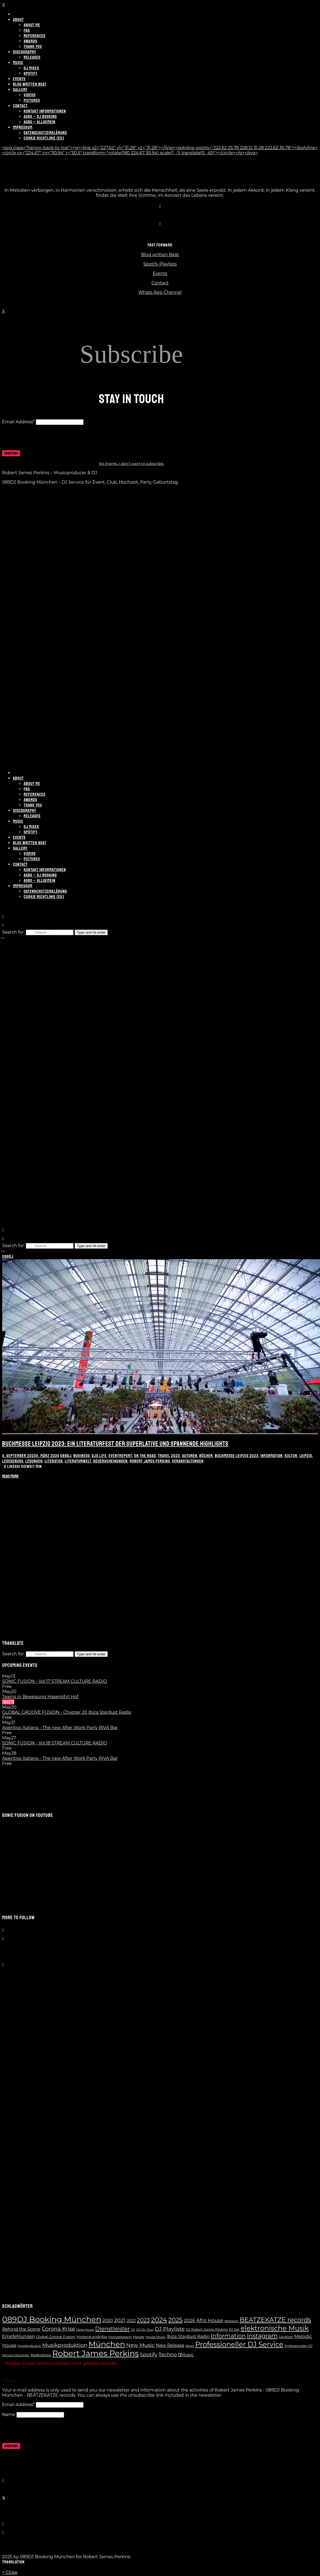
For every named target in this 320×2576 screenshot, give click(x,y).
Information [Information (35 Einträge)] (228, 2335)
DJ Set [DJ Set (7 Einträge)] (234, 2329)
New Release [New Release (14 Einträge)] (170, 2345)
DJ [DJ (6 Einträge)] (133, 2329)
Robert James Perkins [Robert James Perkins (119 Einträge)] (95, 2353)
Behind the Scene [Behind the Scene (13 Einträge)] (21, 2329)
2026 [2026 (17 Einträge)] (189, 2320)
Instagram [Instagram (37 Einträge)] (262, 2336)
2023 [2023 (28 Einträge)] (143, 2320)
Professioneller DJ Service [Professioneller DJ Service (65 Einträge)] (239, 2344)
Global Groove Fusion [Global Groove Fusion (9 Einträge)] (55, 2336)
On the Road (145, 1455)
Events (160, 273)
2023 (175, 1455)
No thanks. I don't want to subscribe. (131, 463)
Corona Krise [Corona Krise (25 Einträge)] (58, 2329)
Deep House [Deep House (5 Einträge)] (85, 2329)
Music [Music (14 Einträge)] (186, 2354)
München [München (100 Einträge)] (107, 2344)
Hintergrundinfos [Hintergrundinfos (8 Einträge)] (91, 2336)
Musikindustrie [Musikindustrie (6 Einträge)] (29, 2346)
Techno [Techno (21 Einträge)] (168, 2354)
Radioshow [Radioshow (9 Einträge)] (40, 2355)
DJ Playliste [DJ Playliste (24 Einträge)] (170, 2329)
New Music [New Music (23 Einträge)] (140, 2345)
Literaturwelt (78, 1461)
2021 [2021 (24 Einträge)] (120, 2320)
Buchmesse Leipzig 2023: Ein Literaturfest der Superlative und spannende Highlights (115, 1444)
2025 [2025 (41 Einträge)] (175, 2320)
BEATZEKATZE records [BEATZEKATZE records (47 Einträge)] (275, 2320)
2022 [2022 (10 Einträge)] (131, 2320)
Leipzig (305, 1455)
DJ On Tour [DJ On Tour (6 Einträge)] (145, 2329)
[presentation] (43, 439)
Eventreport (120, 1455)
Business (81, 1455)
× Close (10, 2572)
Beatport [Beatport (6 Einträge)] (231, 2321)
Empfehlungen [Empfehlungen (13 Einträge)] (18, 2336)
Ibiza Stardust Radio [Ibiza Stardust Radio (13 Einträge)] (188, 2336)
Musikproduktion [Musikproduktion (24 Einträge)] (65, 2345)
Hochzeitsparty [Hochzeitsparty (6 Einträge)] (120, 2337)
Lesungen (34, 1461)
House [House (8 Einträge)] (138, 2336)
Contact (159, 282)
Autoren (189, 1455)
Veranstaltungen (188, 1461)
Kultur (291, 1455)
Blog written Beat (160, 254)
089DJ (7, 1256)
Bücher (206, 1455)
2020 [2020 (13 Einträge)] (107, 2320)
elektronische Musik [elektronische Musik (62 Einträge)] (275, 2328)
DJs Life (99, 1455)
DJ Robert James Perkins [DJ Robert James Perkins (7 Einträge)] (207, 2329)
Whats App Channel (160, 292)
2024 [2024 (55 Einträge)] (159, 2320)
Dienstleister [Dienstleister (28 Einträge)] (112, 2328)
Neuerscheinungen (110, 1461)
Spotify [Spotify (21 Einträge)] (149, 2354)
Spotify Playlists (160, 264)
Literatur (54, 1461)
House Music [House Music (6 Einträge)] (155, 2337)
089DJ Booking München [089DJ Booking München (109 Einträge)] (51, 2319)
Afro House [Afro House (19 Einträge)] (209, 2320)
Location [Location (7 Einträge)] (286, 2337)
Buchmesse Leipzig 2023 (237, 1455)
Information (271, 1455)
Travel (164, 1455)
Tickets (8, 1702)
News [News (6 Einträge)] (189, 2346)
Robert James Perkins (150, 1461)
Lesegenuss (12, 1461)
